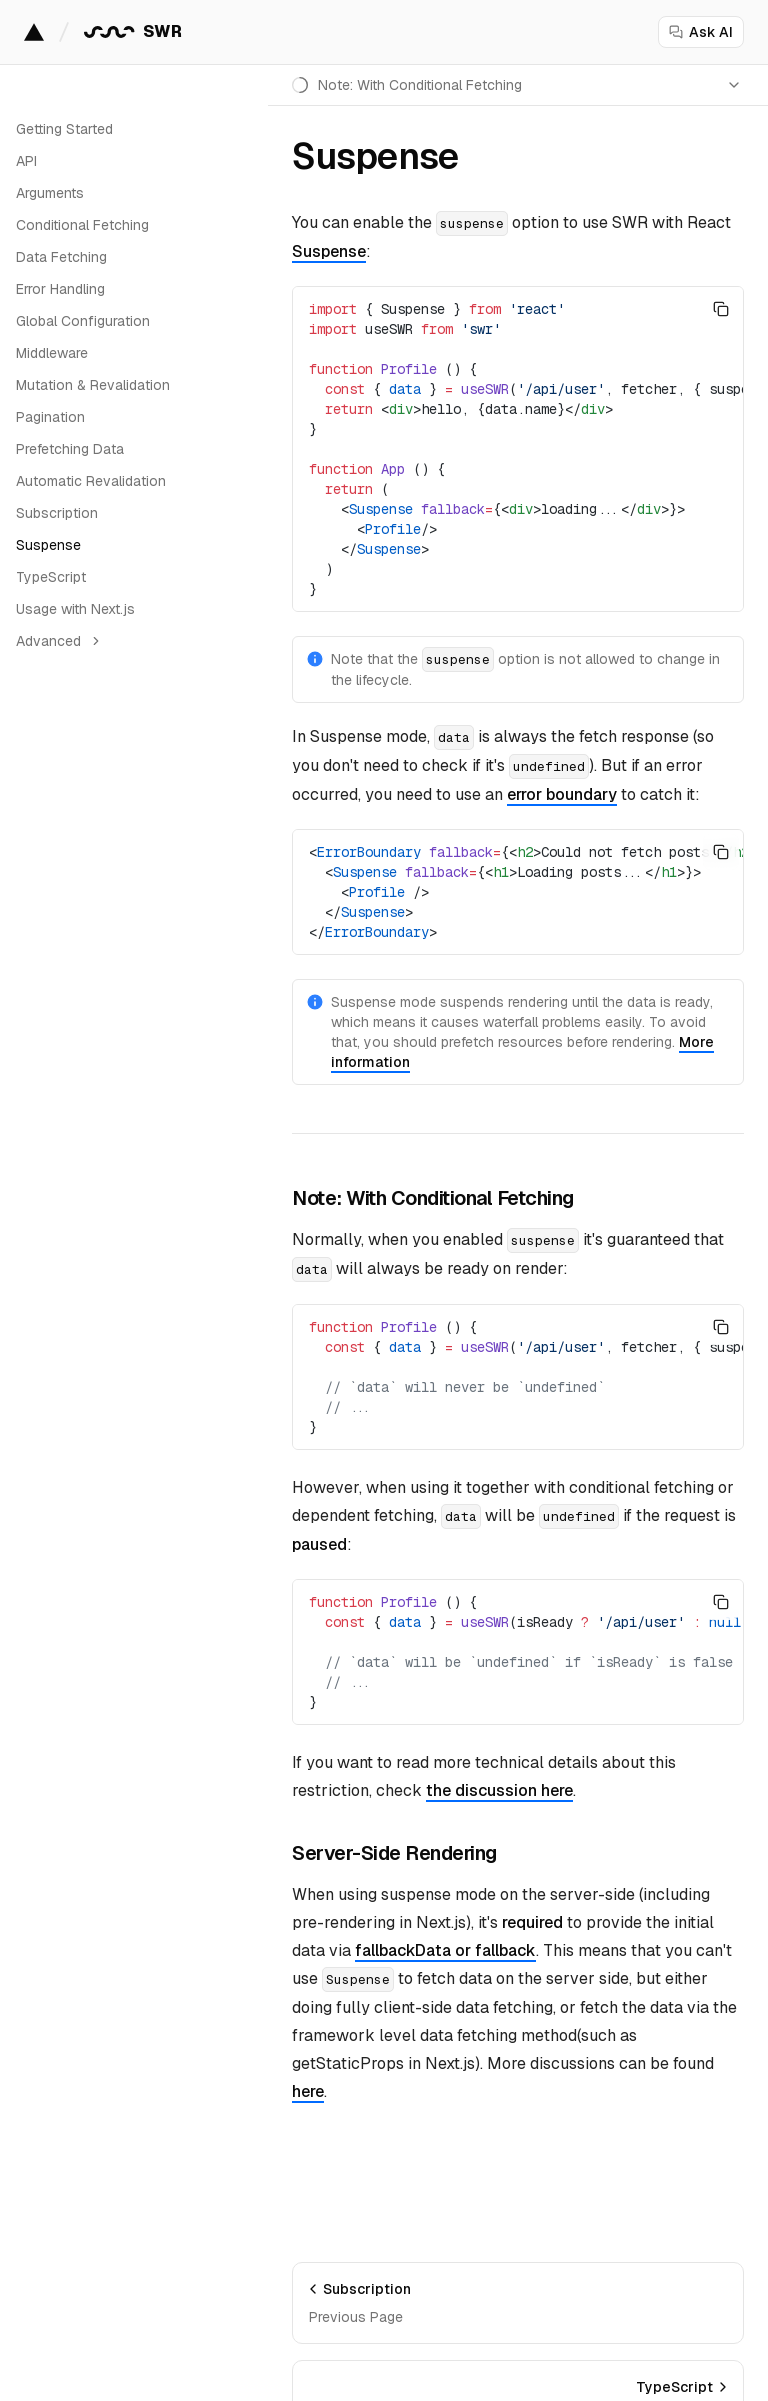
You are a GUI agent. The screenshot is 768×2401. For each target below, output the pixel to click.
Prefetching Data (70, 449)
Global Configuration (83, 321)
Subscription (57, 513)
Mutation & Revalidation (93, 385)
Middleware (52, 353)
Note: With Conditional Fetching (433, 1198)
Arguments (50, 193)
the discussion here (499, 1790)
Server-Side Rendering (394, 1853)
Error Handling (60, 289)
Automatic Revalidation (91, 481)
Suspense (48, 545)
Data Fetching (61, 257)
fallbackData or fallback (445, 1950)
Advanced (59, 641)
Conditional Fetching (82, 225)
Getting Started (64, 129)
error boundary (562, 794)
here (308, 2091)
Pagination (50, 417)
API (26, 161)
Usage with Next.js (75, 609)
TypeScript (51, 577)
